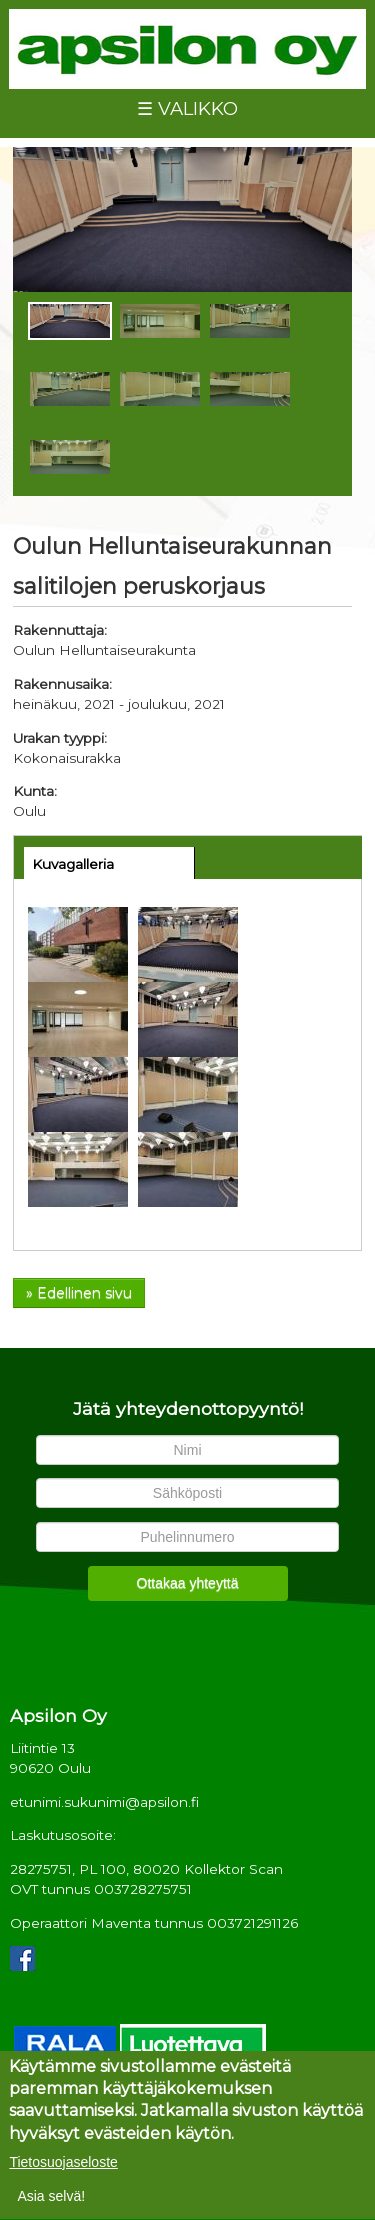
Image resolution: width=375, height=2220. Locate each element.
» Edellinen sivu (79, 1293)
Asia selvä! (51, 2201)
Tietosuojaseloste (63, 2167)
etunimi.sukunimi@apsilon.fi (104, 1802)
